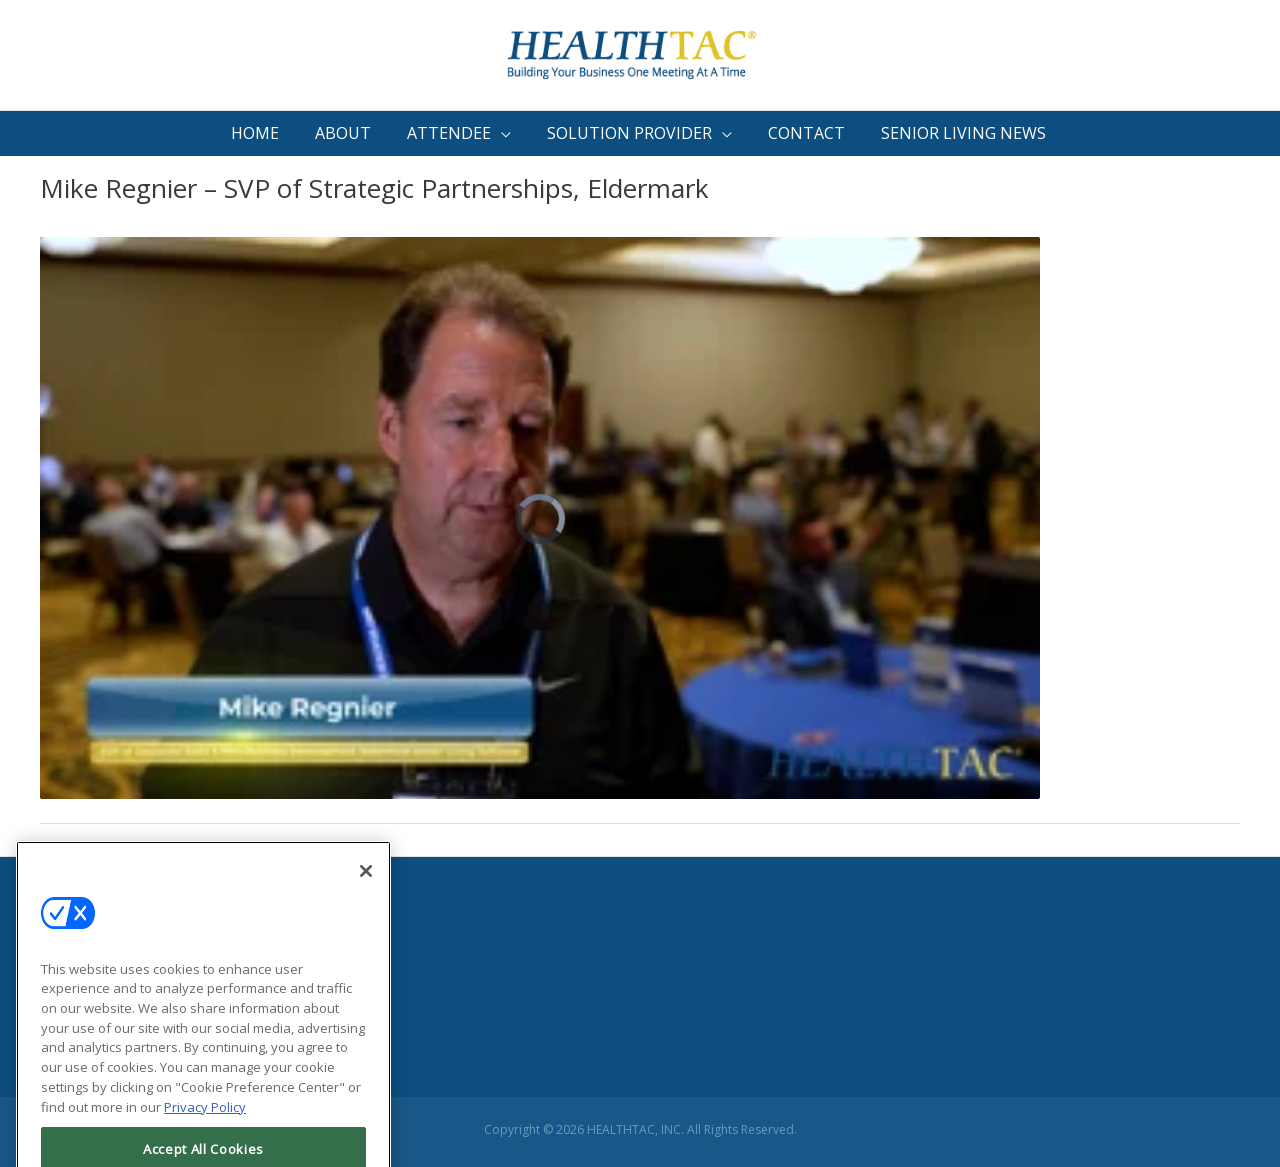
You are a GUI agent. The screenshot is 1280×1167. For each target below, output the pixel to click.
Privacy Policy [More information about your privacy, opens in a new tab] (205, 1138)
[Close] (366, 902)
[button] (461, 133)
